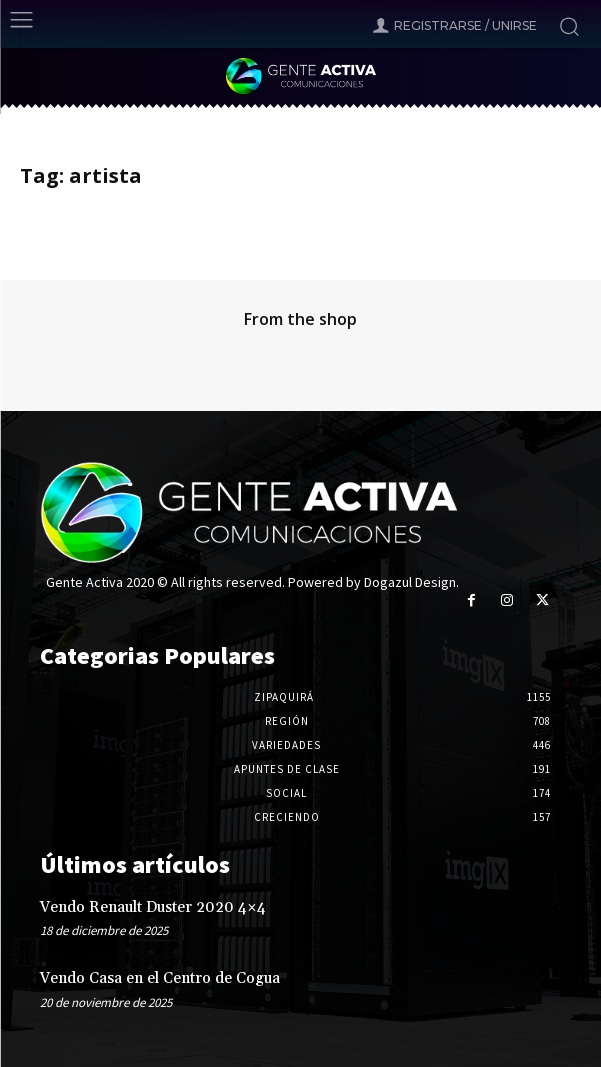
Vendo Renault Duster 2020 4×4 (153, 907)
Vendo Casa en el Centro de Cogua (160, 978)
